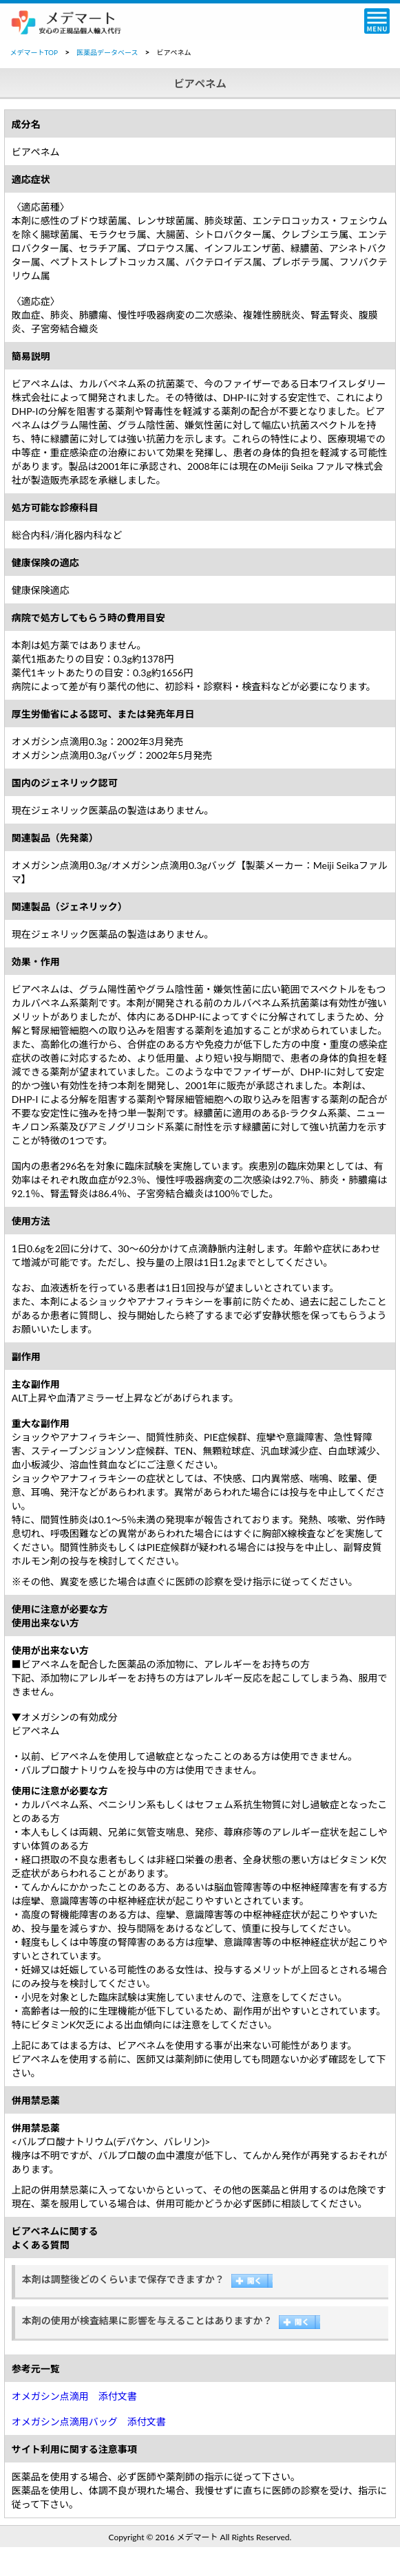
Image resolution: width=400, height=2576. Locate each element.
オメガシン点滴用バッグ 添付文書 (89, 2421)
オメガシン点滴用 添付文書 (74, 2396)
